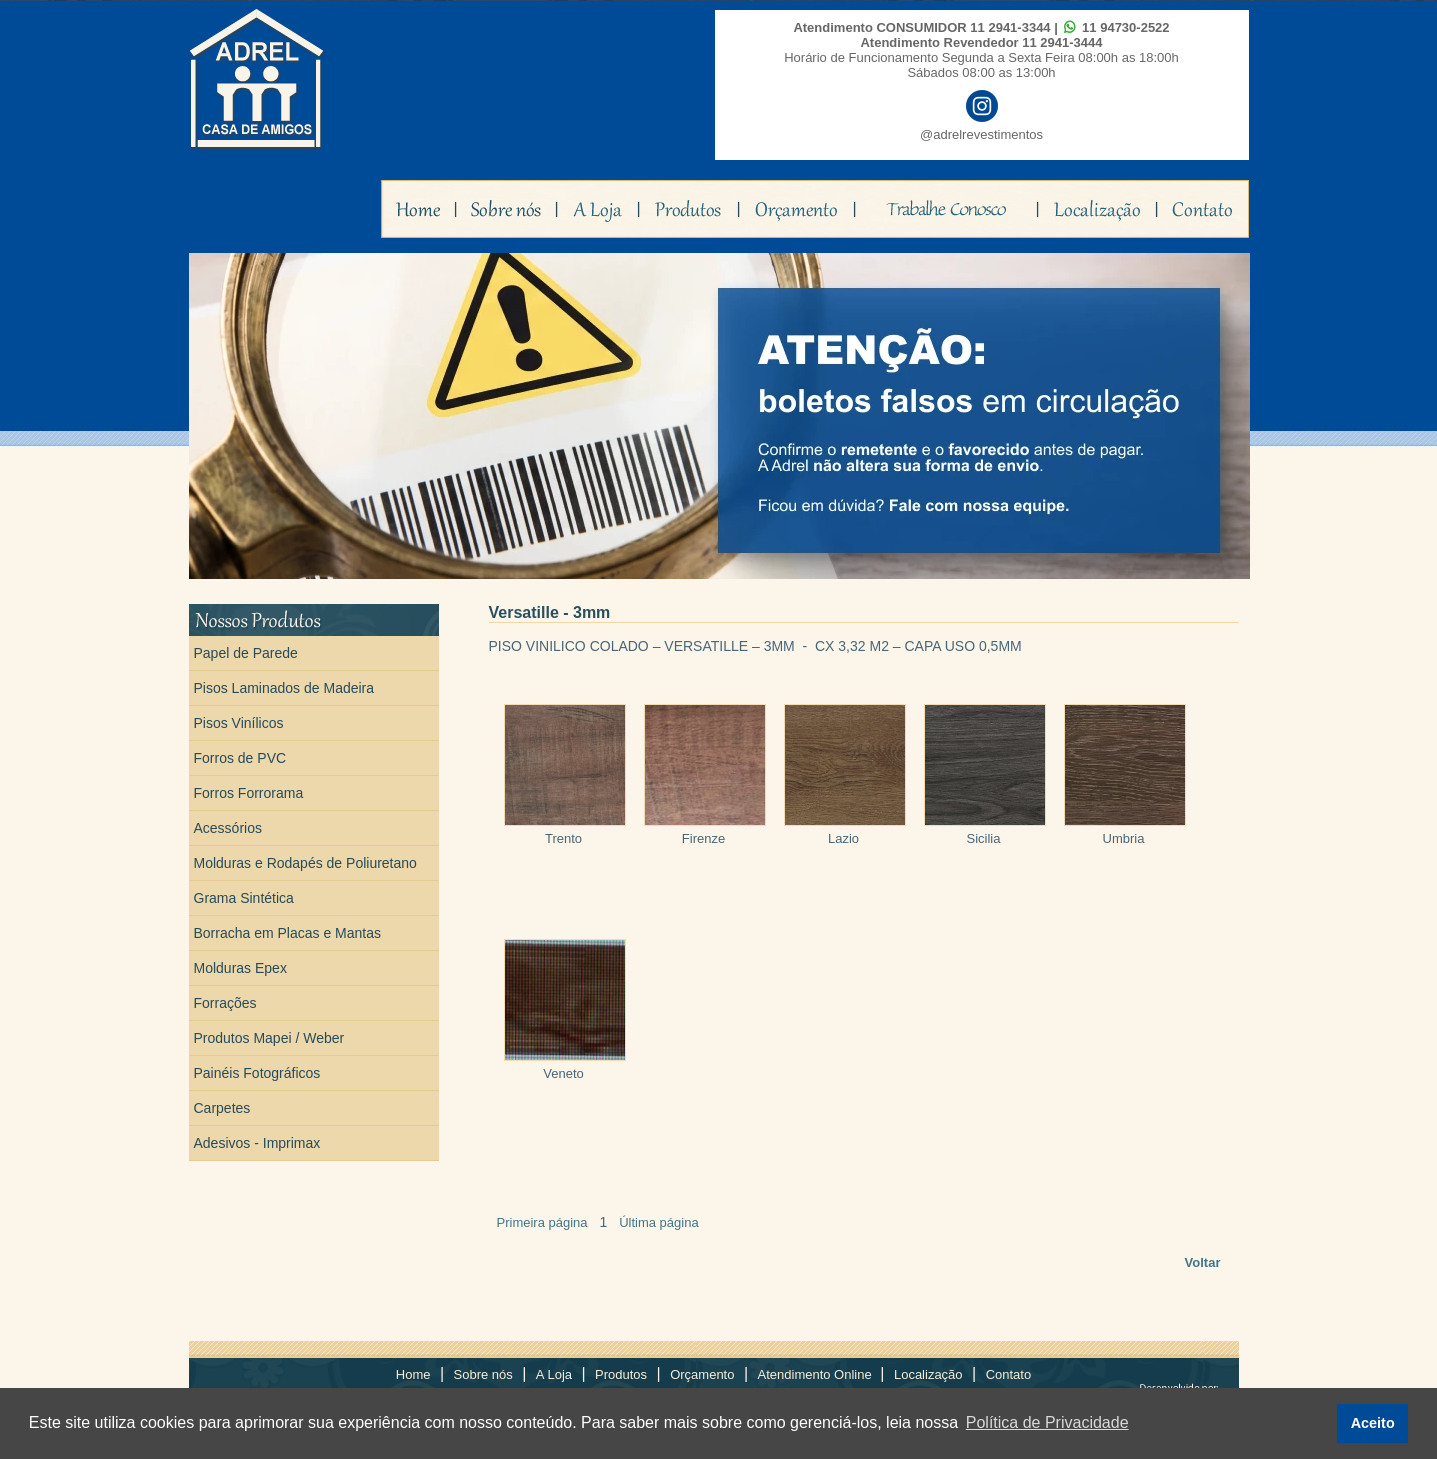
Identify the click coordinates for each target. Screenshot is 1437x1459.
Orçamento (702, 1374)
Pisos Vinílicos (239, 723)
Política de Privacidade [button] (1047, 1422)
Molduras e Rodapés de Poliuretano (305, 863)
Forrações (225, 1003)
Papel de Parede (246, 653)
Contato (1009, 1374)
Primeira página (542, 1222)
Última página (659, 1222)
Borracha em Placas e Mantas (288, 933)
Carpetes (222, 1108)
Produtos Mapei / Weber (269, 1038)
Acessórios (228, 828)
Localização (928, 1374)
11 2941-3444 (1062, 42)
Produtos (621, 1374)
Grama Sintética (244, 898)
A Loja (554, 1374)
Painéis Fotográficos (257, 1073)
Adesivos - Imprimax (257, 1143)
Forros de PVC (240, 758)
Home (413, 1374)
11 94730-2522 (1125, 27)
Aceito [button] (1373, 1423)
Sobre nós (483, 1374)
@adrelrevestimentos (981, 134)
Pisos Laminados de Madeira (284, 688)
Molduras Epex (240, 968)
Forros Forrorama (249, 793)
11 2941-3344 (1010, 27)
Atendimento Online (817, 1374)
